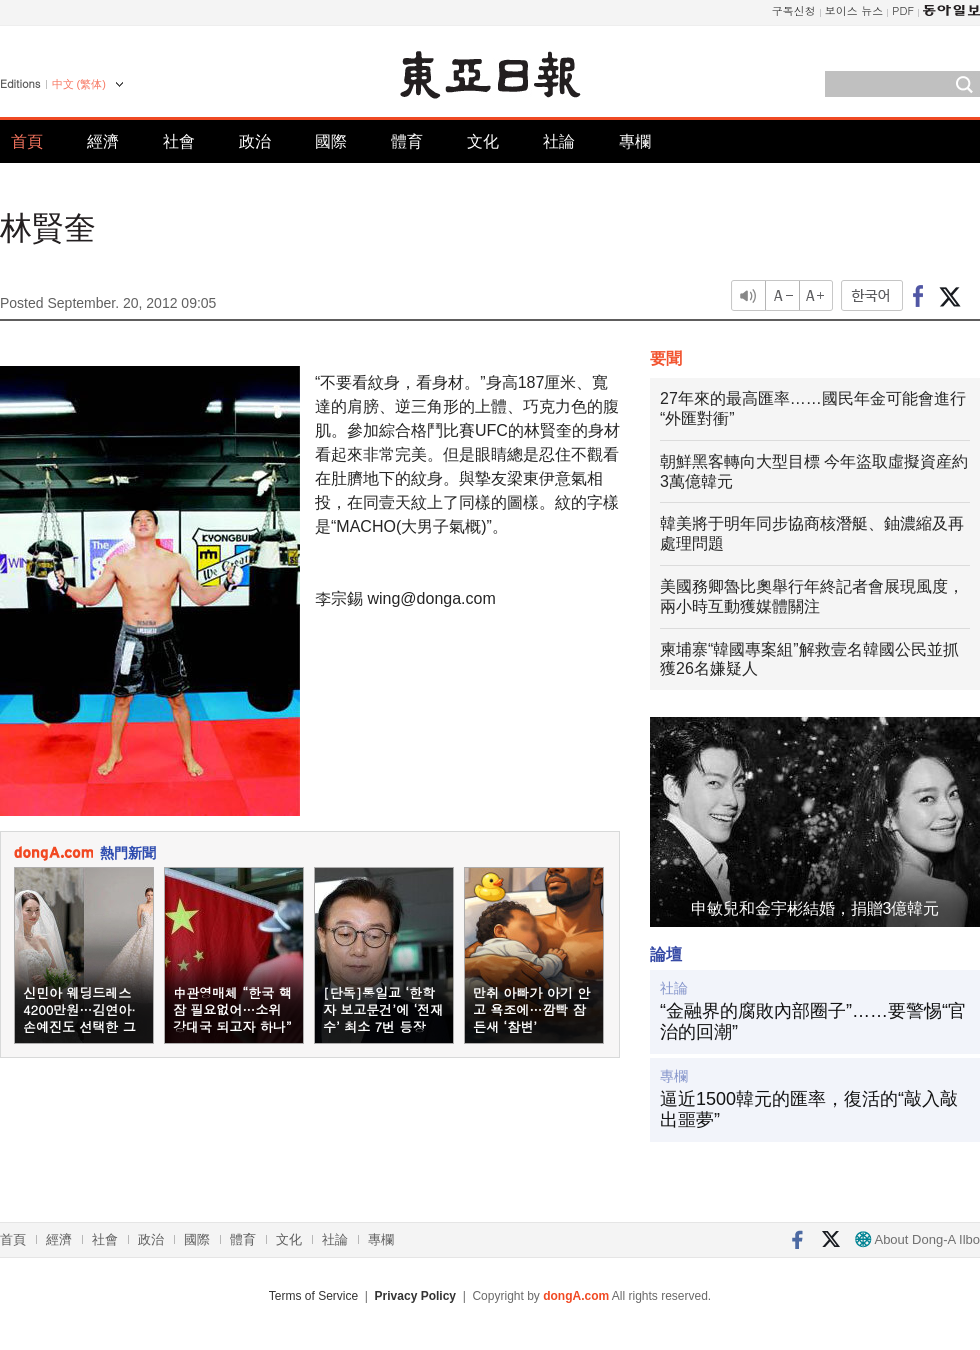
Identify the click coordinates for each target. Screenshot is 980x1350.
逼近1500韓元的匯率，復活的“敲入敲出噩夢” (809, 1110)
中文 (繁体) (79, 84)
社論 (559, 141)
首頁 (27, 141)
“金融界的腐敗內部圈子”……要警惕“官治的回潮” (813, 1022)
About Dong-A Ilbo (917, 1239)
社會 (179, 141)
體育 (407, 141)
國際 (331, 141)
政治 (255, 141)
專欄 (635, 141)
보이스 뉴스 (854, 10)
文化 (483, 141)
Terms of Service (313, 1296)
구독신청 (794, 10)
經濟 (103, 141)
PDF (903, 10)
